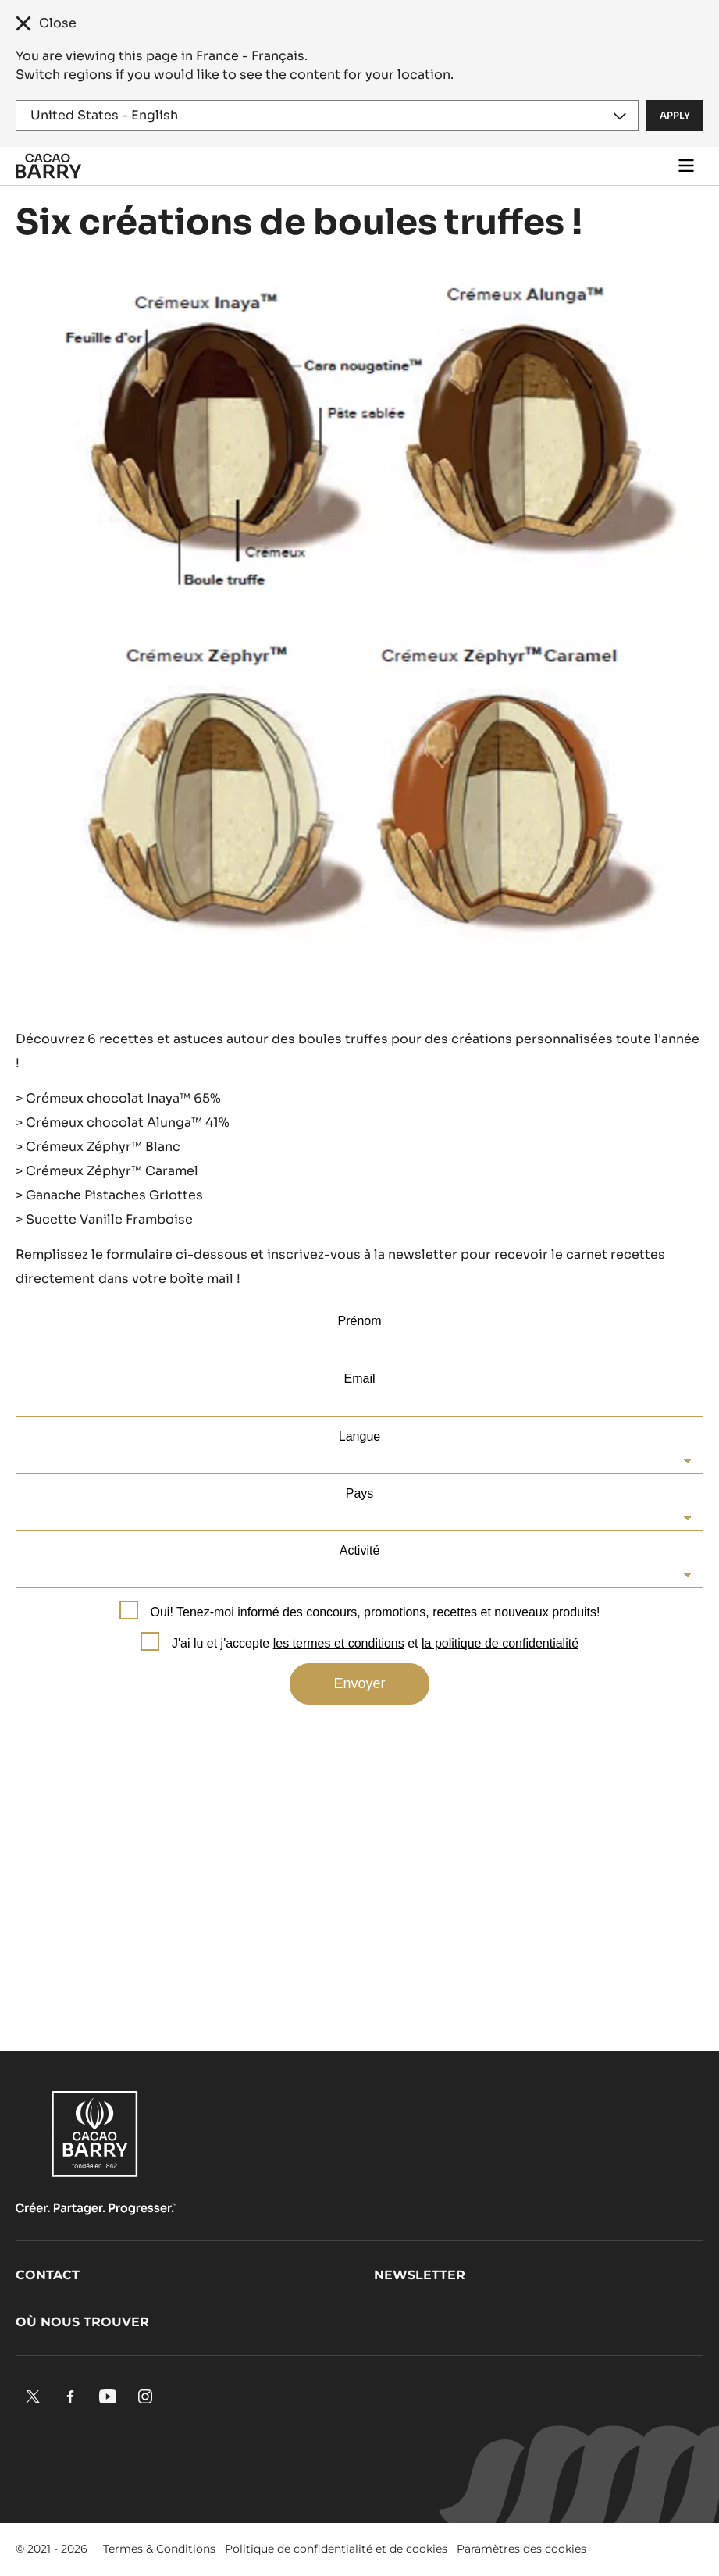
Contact (48, 2275)
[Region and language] (327, 115)
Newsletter (419, 2275)
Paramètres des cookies (521, 2549)
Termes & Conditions (159, 2549)
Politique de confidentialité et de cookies (336, 2549)
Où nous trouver (82, 2321)
